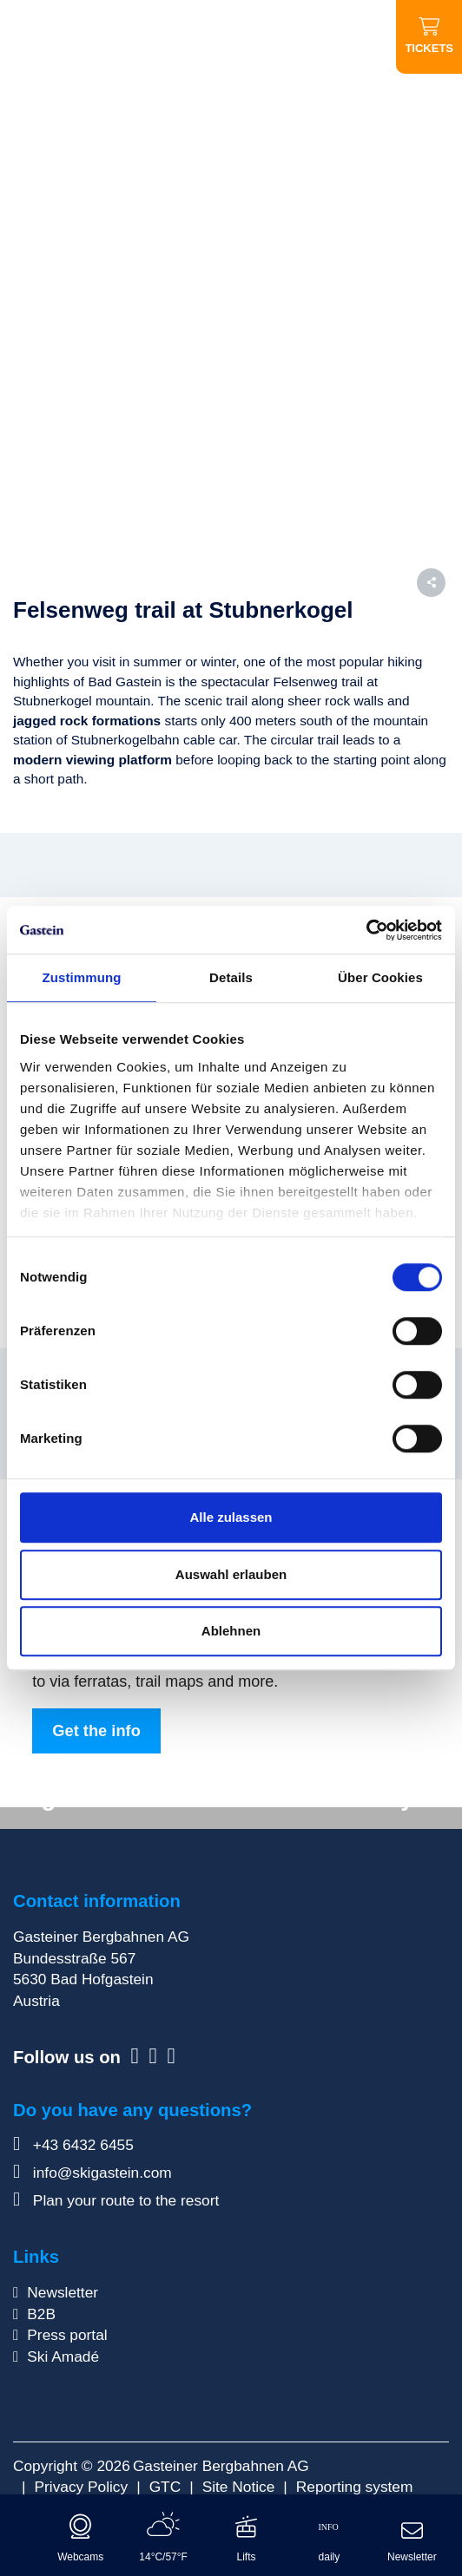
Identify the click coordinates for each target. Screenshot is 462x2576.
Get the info (96, 1730)
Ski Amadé (63, 2356)
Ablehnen (231, 1630)
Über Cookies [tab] (380, 977)
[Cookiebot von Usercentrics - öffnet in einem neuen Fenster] (366, 930)
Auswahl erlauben (231, 1574)
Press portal (67, 2334)
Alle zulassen (230, 1517)
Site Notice (238, 2486)
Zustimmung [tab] (82, 977)
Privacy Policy (82, 2486)
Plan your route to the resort (116, 2200)
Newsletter (62, 2292)
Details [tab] (231, 977)
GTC (165, 2486)
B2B (41, 2314)
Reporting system (354, 2486)
